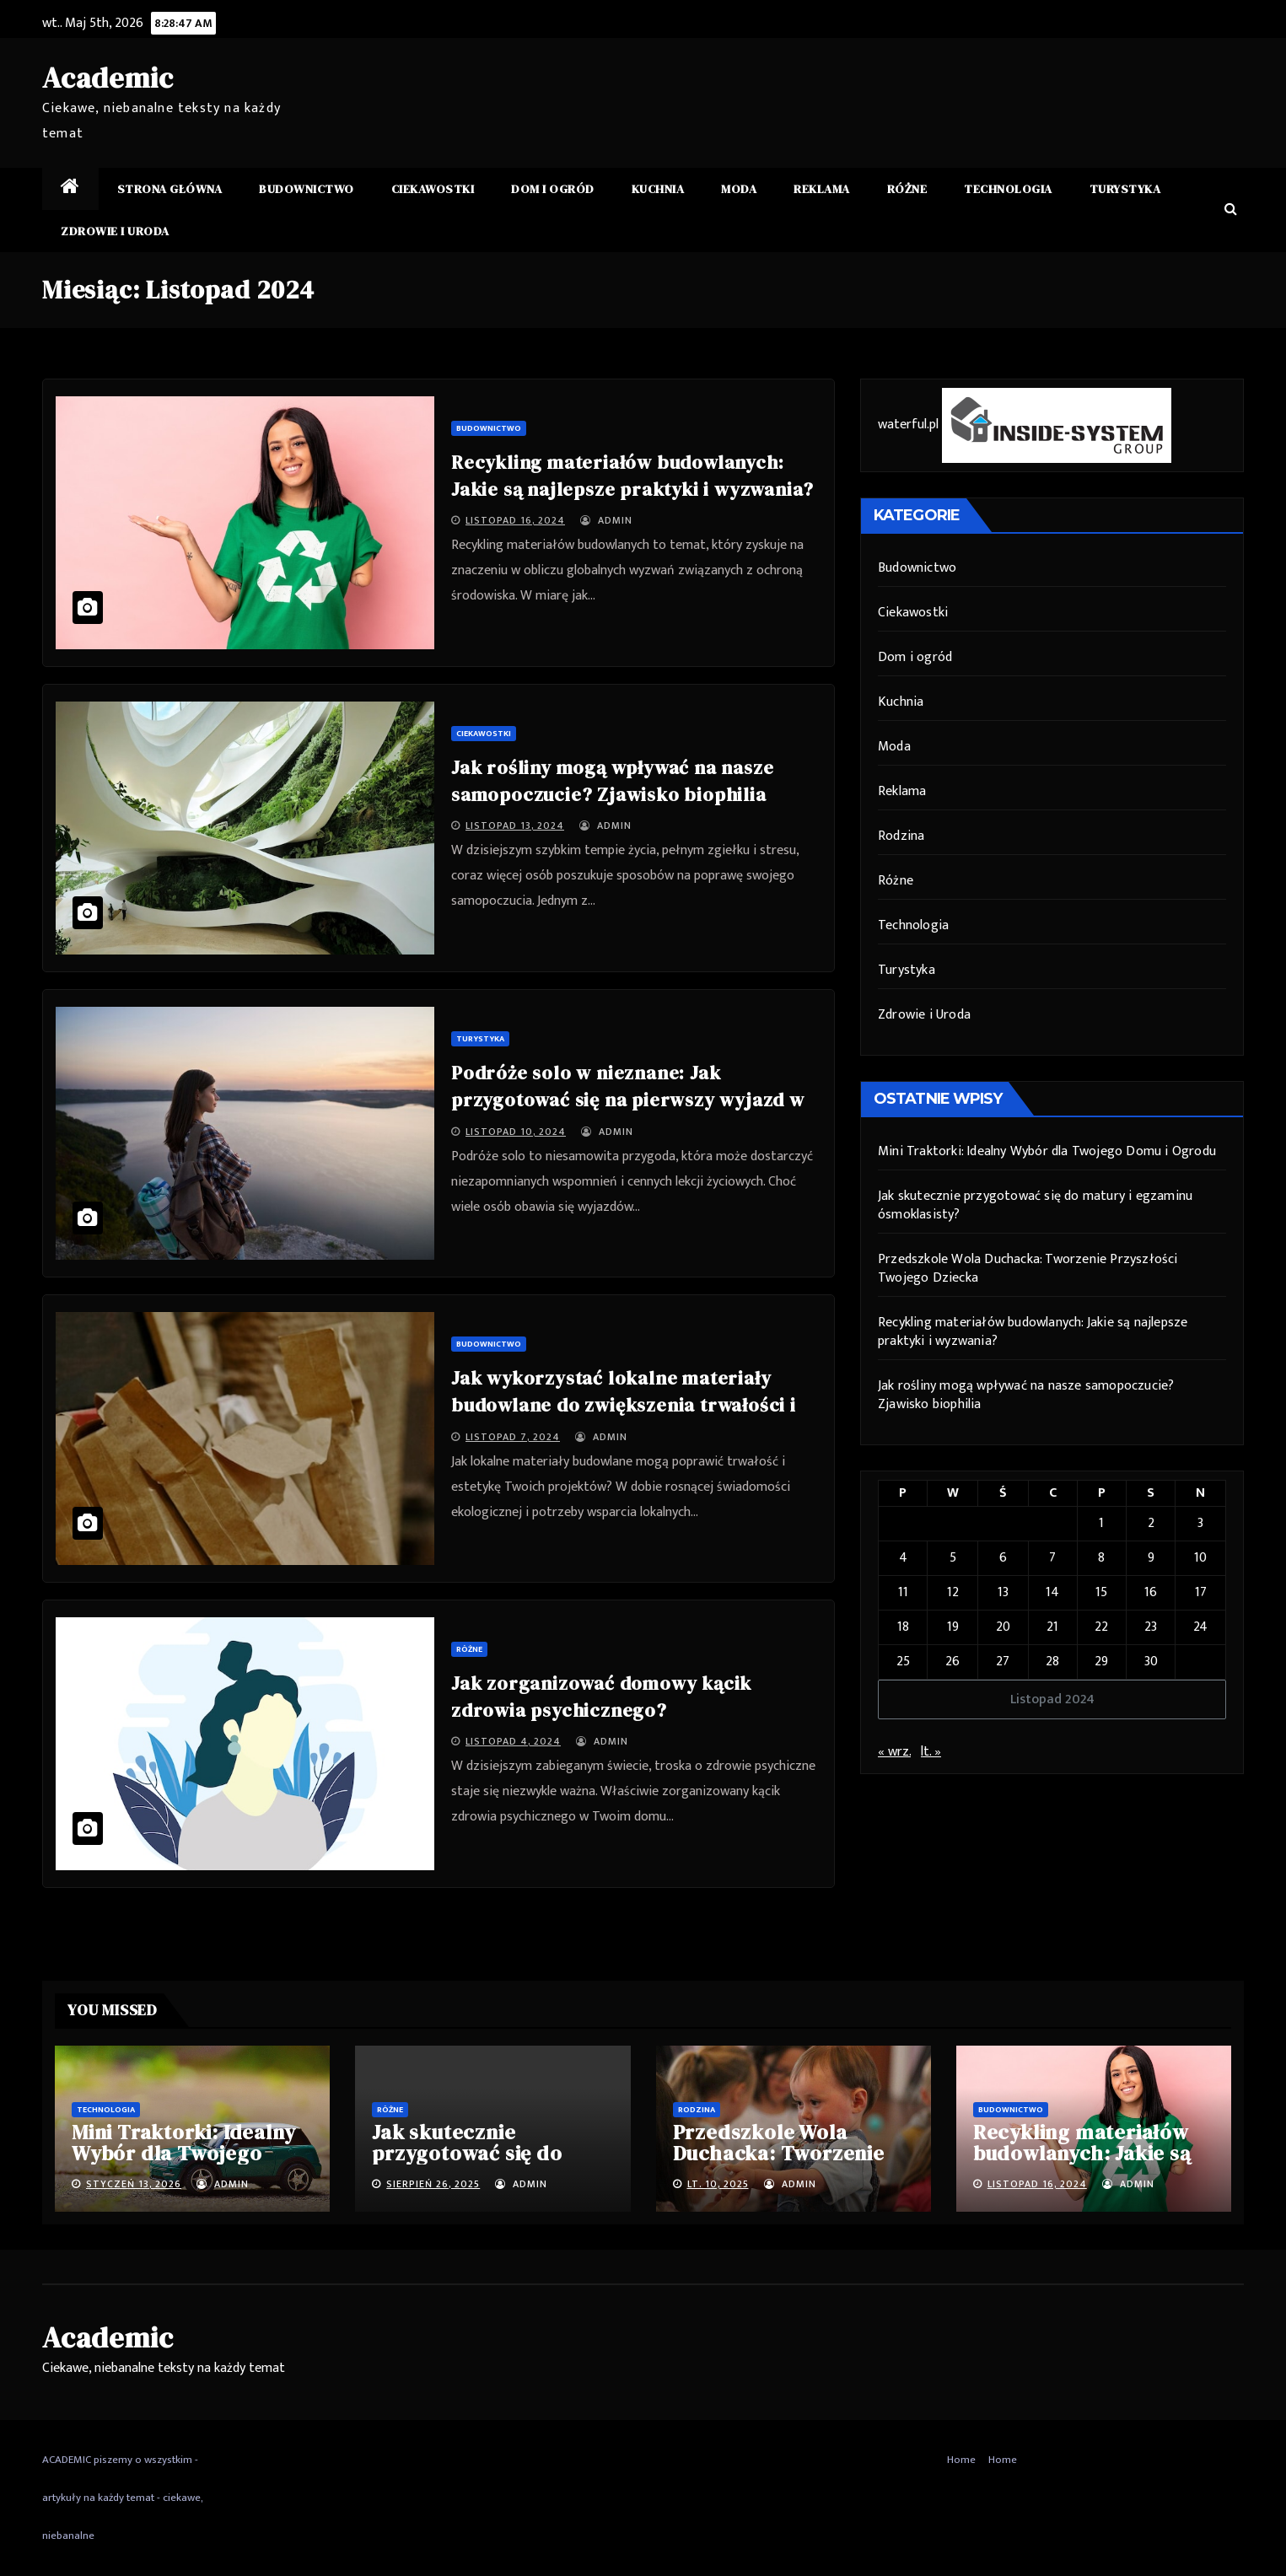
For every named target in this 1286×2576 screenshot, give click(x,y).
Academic (107, 77)
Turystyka (1125, 188)
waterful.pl (908, 424)
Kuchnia (658, 188)
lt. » (931, 1751)
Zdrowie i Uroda (115, 231)
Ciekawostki (433, 188)
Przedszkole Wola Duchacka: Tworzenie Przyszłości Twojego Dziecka (1028, 1268)
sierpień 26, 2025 (433, 2183)
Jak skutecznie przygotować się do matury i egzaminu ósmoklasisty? (1035, 1205)
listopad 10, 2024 (515, 1131)
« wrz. (894, 1751)
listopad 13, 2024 (514, 825)
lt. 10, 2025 (718, 2183)
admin (606, 520)
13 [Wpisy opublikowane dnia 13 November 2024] (1003, 1592)
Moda (738, 188)
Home (961, 2459)
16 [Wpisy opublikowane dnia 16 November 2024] (1150, 1592)
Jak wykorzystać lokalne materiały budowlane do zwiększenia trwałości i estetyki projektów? (623, 1404)
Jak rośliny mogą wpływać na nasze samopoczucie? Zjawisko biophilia (1026, 1395)
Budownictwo (306, 188)
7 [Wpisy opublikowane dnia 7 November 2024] (1052, 1557)
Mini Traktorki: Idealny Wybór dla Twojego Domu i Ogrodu (1047, 1151)
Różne (907, 188)
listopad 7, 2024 (512, 1436)
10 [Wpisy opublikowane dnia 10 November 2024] (1200, 1557)
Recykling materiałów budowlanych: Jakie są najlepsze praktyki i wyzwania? (1032, 1332)
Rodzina (901, 836)
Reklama (822, 188)
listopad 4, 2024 (513, 1741)
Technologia (1008, 188)
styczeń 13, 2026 (133, 2183)
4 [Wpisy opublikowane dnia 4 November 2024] (903, 1557)
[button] (1230, 209)
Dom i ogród (553, 188)
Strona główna (170, 188)
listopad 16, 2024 (515, 520)
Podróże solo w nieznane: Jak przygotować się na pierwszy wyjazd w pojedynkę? (627, 1099)
